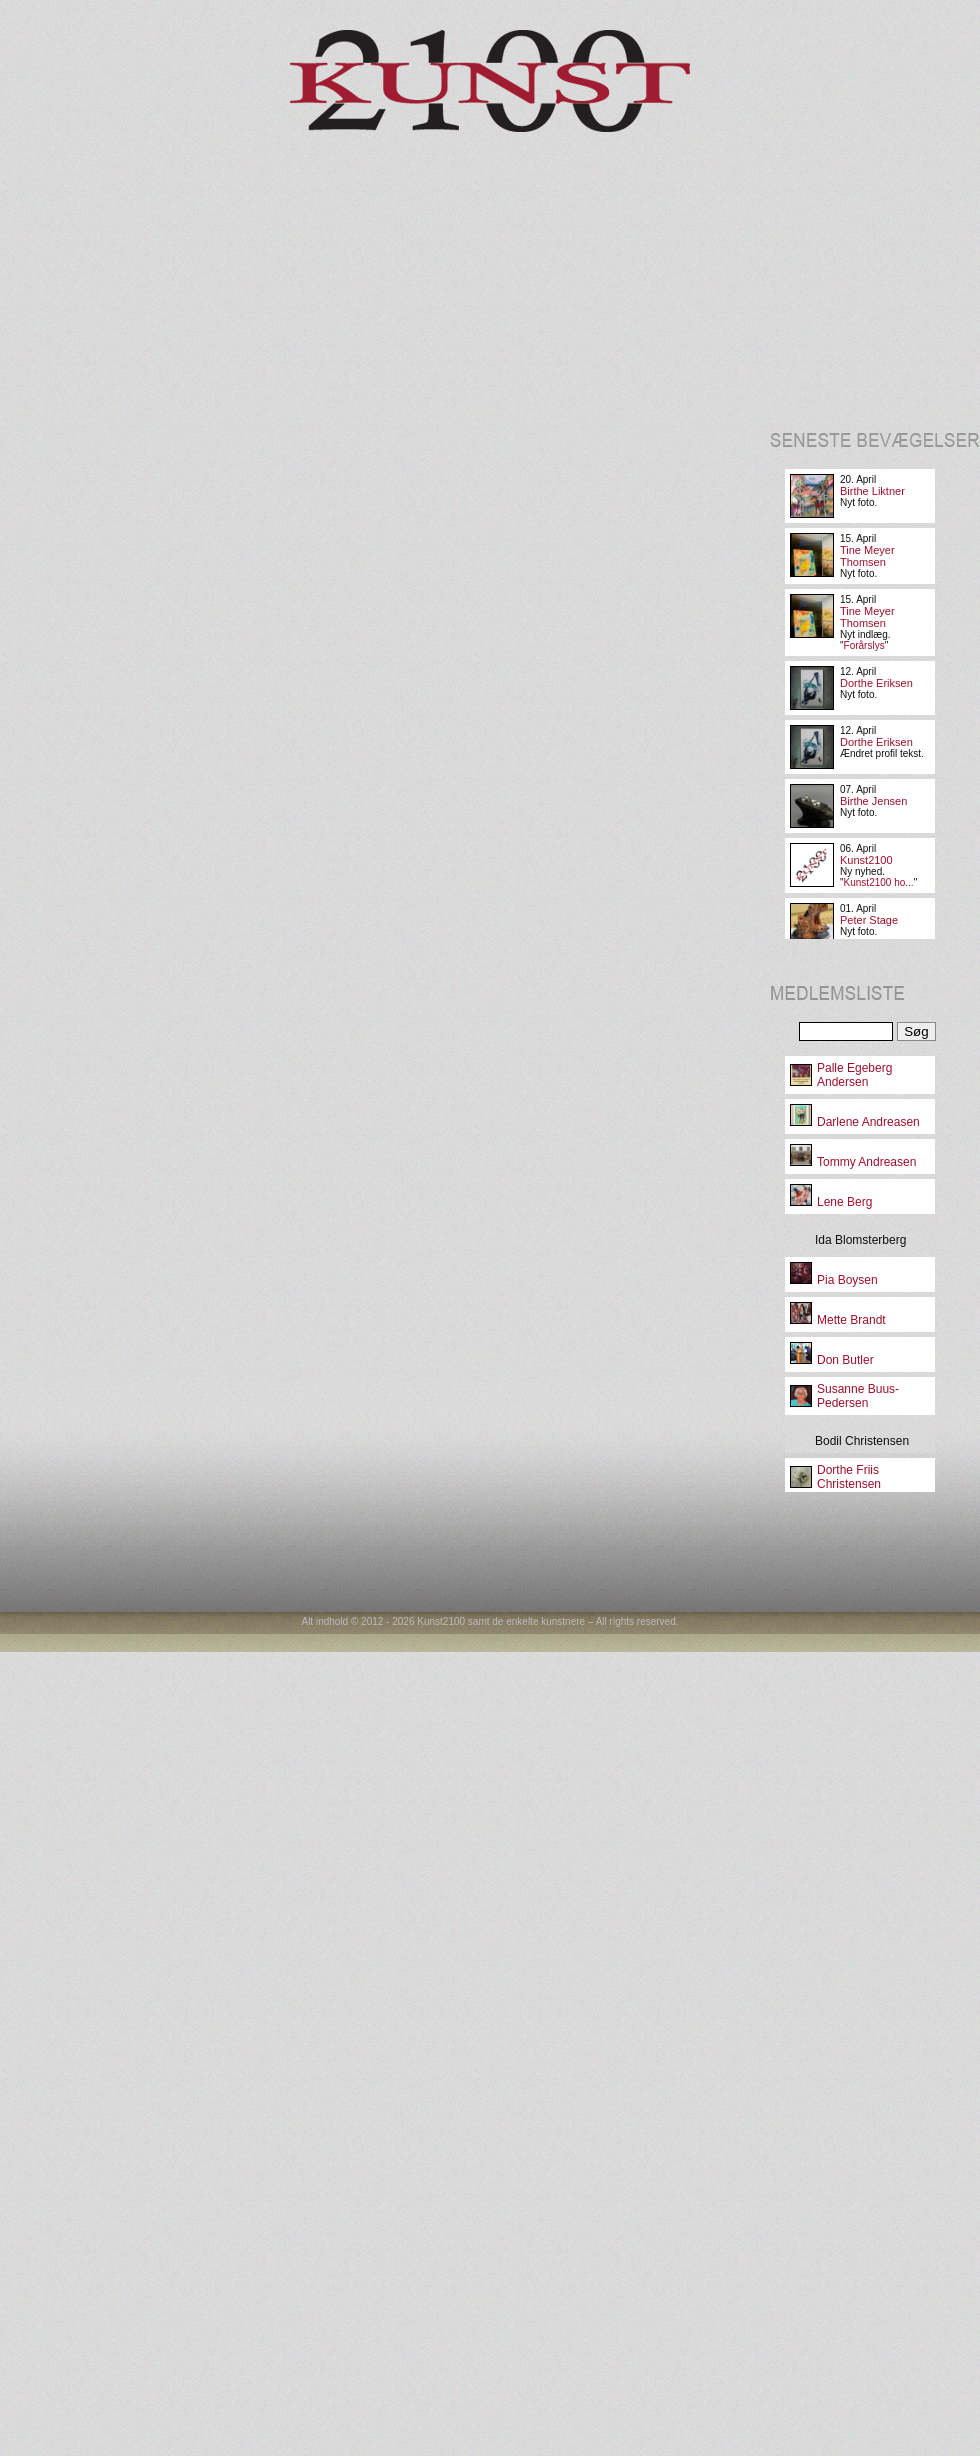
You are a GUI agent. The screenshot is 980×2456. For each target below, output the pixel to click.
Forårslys (864, 645)
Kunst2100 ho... (879, 882)
